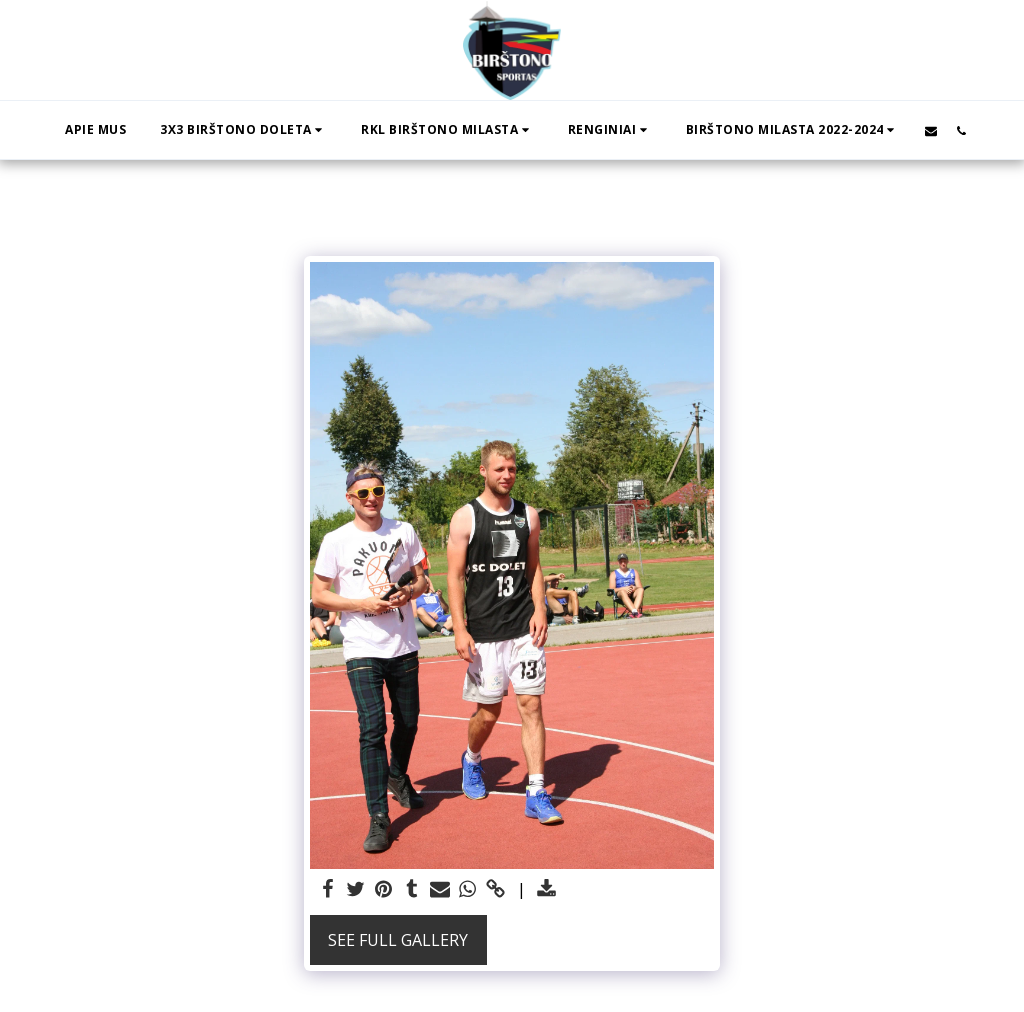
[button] (243, 130)
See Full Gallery (398, 940)
